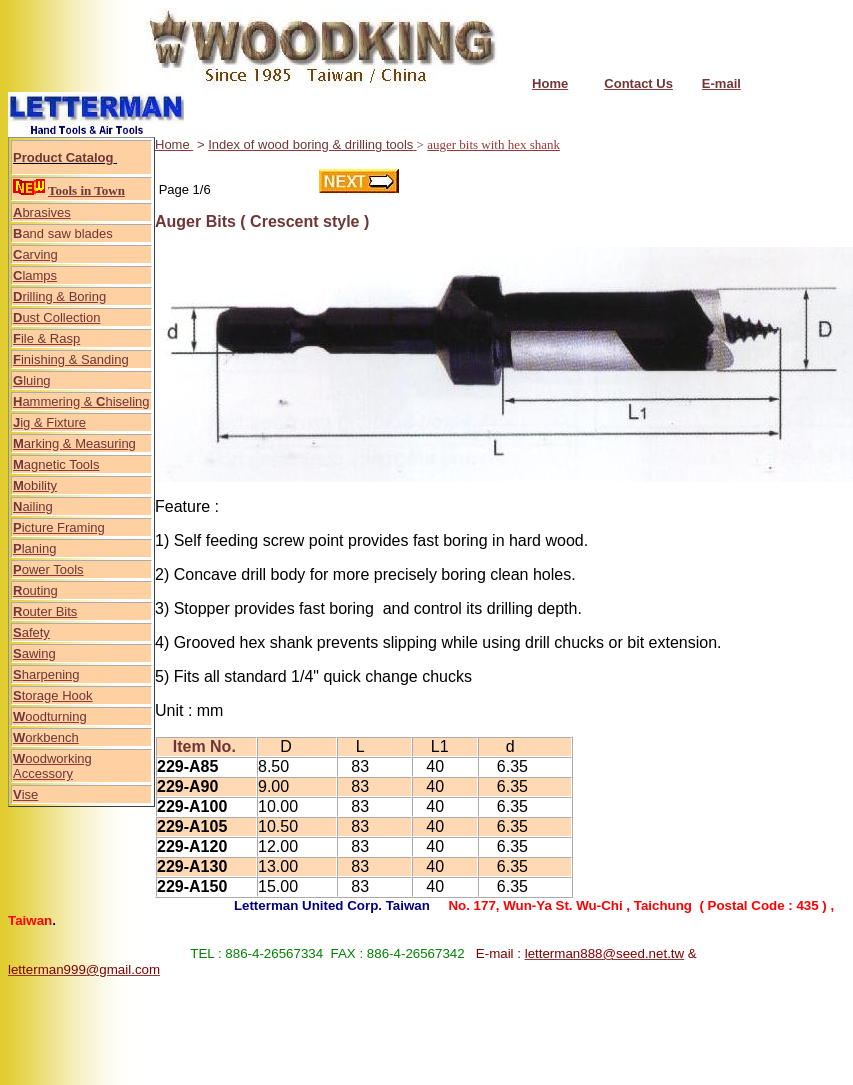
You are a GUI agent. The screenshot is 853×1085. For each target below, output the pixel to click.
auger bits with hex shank (493, 144)
